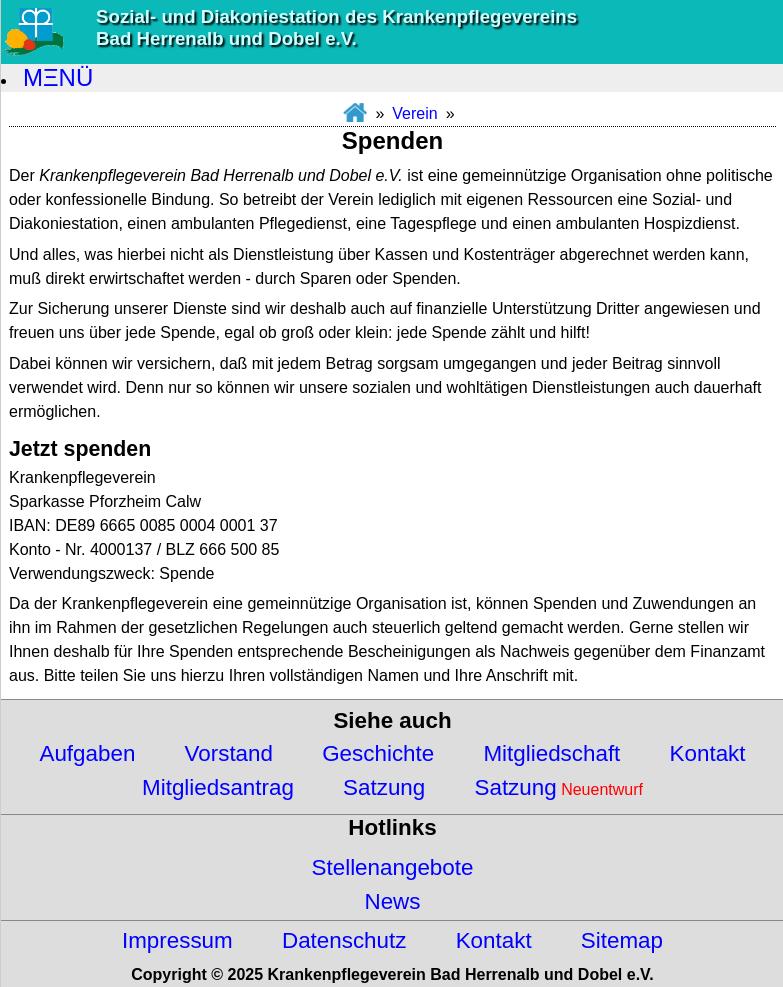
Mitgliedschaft (551, 753)
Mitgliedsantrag (218, 787)
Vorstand (229, 753)
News (393, 901)
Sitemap (622, 940)
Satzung (384, 787)
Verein (414, 113)
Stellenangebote (393, 867)
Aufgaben (87, 753)
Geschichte (378, 753)
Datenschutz (344, 940)
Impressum (177, 940)
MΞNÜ (58, 77)
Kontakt (708, 753)
